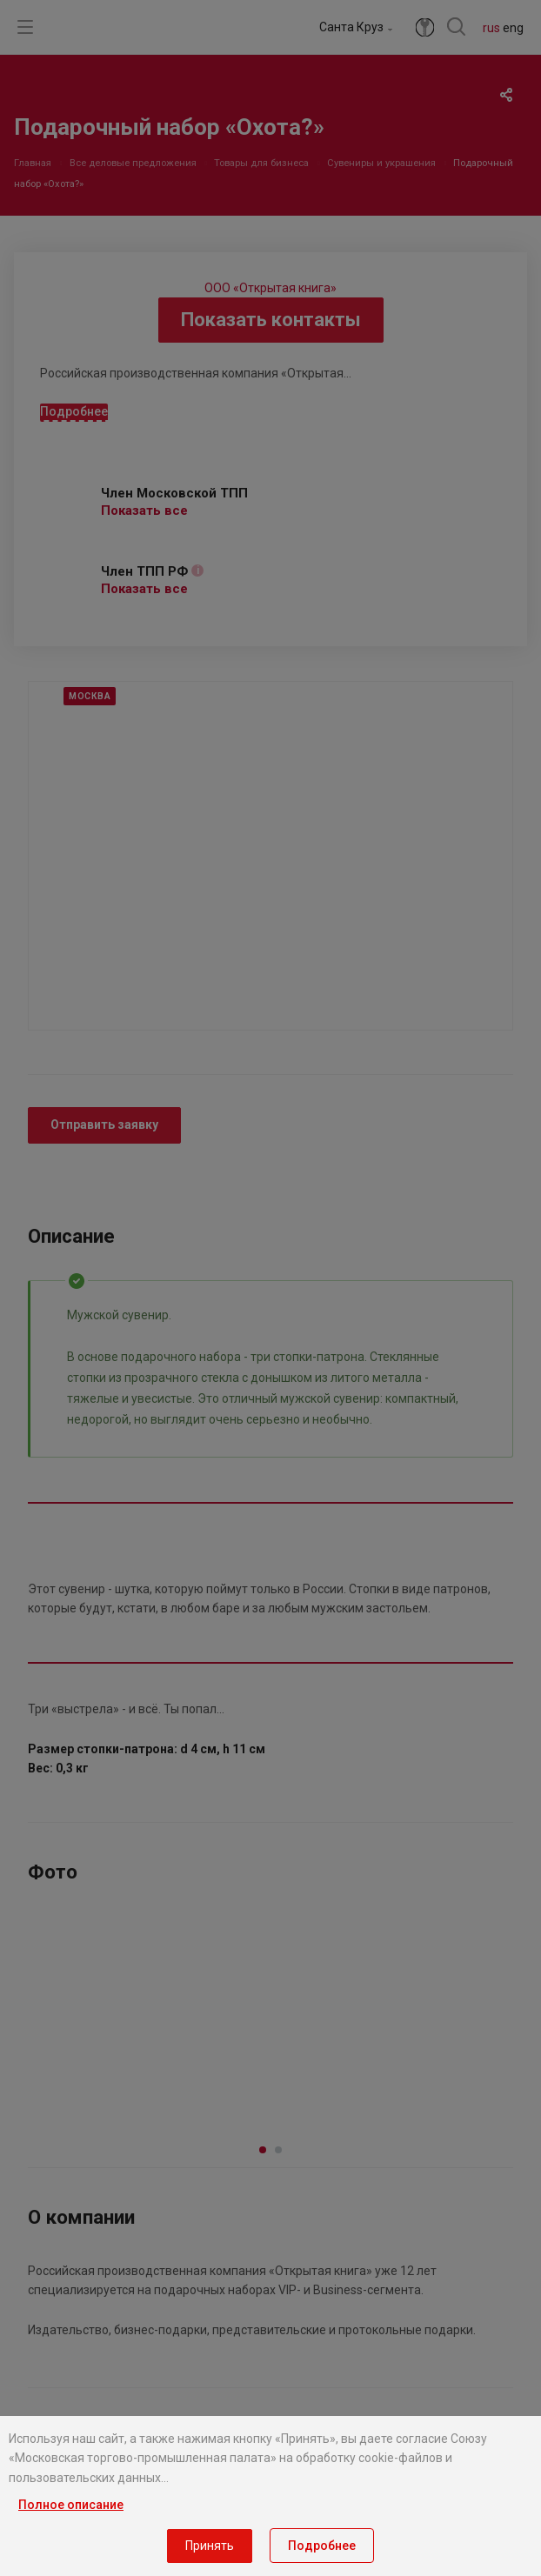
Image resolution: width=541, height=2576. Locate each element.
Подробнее (322, 2546)
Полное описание (71, 2505)
